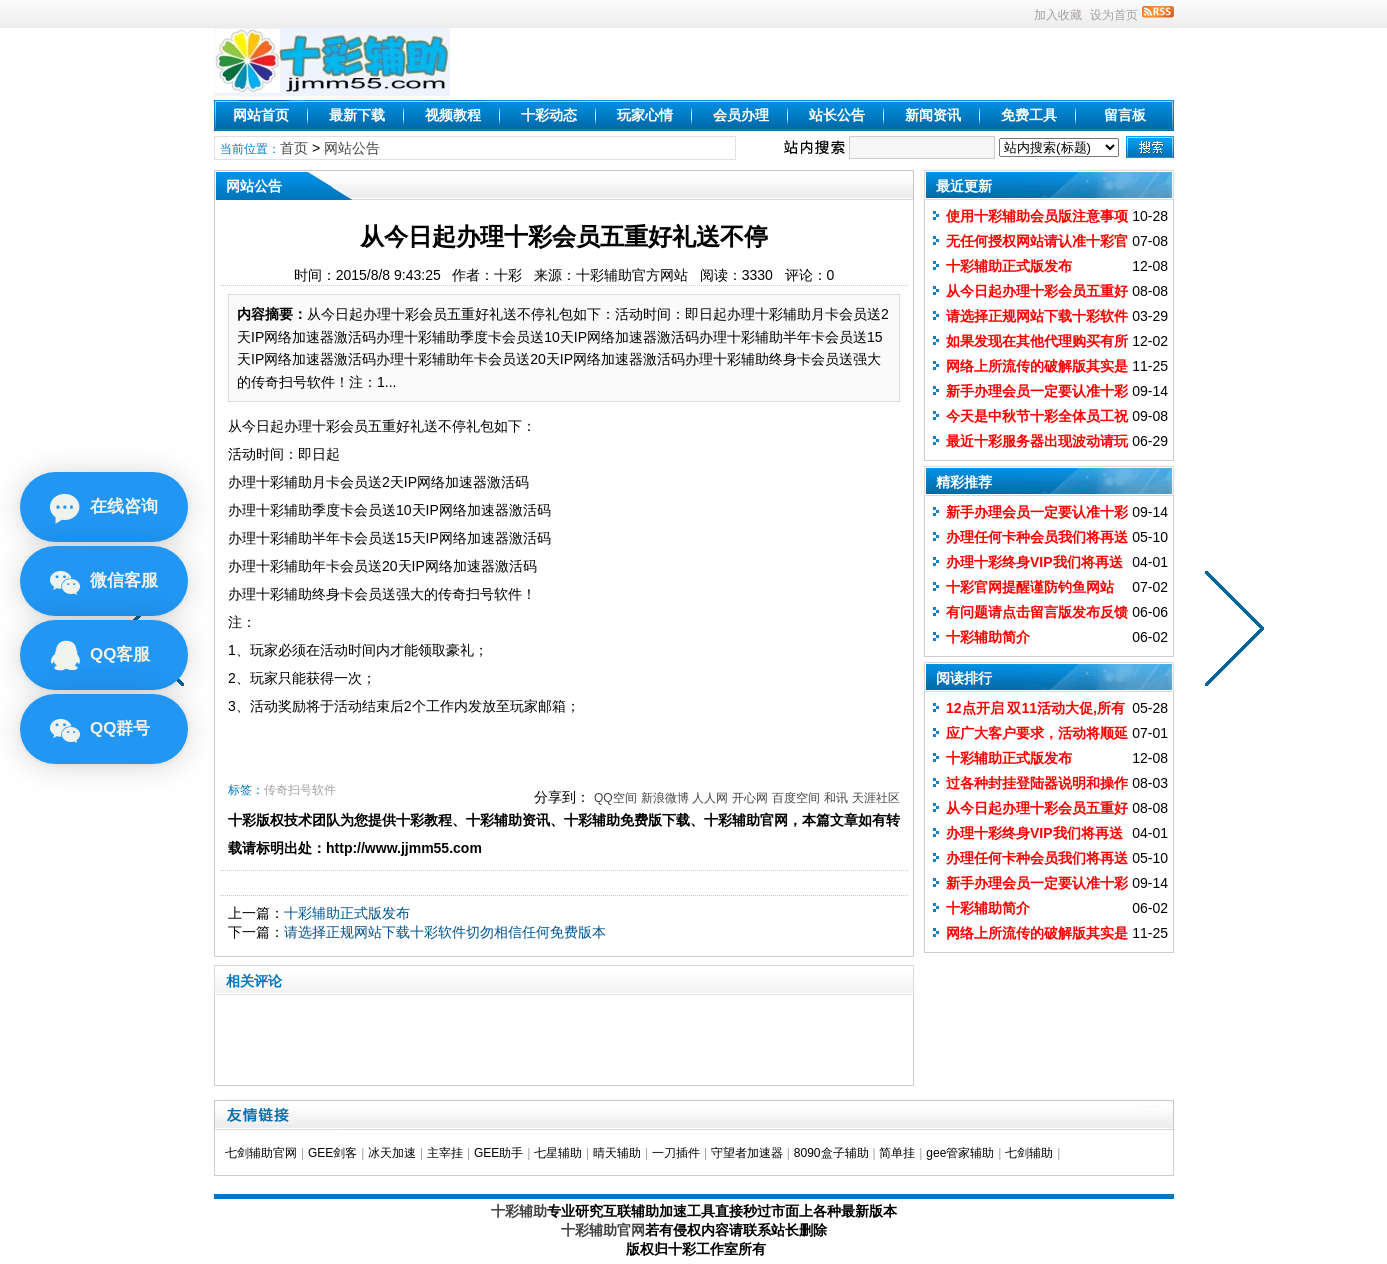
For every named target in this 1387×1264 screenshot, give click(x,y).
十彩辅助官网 (603, 1230)
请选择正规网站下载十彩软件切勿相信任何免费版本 (445, 932)
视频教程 (453, 115)
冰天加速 (392, 1153)
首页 (294, 148)
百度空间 (796, 798)
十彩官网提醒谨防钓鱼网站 (1030, 587)
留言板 (1125, 115)
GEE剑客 (332, 1153)
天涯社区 (876, 798)
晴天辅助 (617, 1153)
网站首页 (261, 115)
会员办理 (741, 115)
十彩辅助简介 (988, 637)
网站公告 (352, 148)
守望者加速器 (747, 1153)
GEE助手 (498, 1153)
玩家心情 (645, 115)
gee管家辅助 (960, 1153)
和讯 (836, 798)
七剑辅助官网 (261, 1153)
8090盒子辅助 (831, 1153)
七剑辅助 (1029, 1153)
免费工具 (1029, 115)
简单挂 (897, 1153)
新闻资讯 (933, 115)
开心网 (750, 798)
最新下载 (357, 115)
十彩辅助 (519, 1211)
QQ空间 (615, 798)
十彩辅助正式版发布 (347, 913)
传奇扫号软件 (300, 790)
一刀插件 (676, 1153)
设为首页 (1114, 15)
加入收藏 (1058, 15)
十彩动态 (549, 115)
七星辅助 (558, 1153)
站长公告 (837, 115)
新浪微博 (665, 798)
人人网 (710, 798)
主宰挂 (445, 1153)
